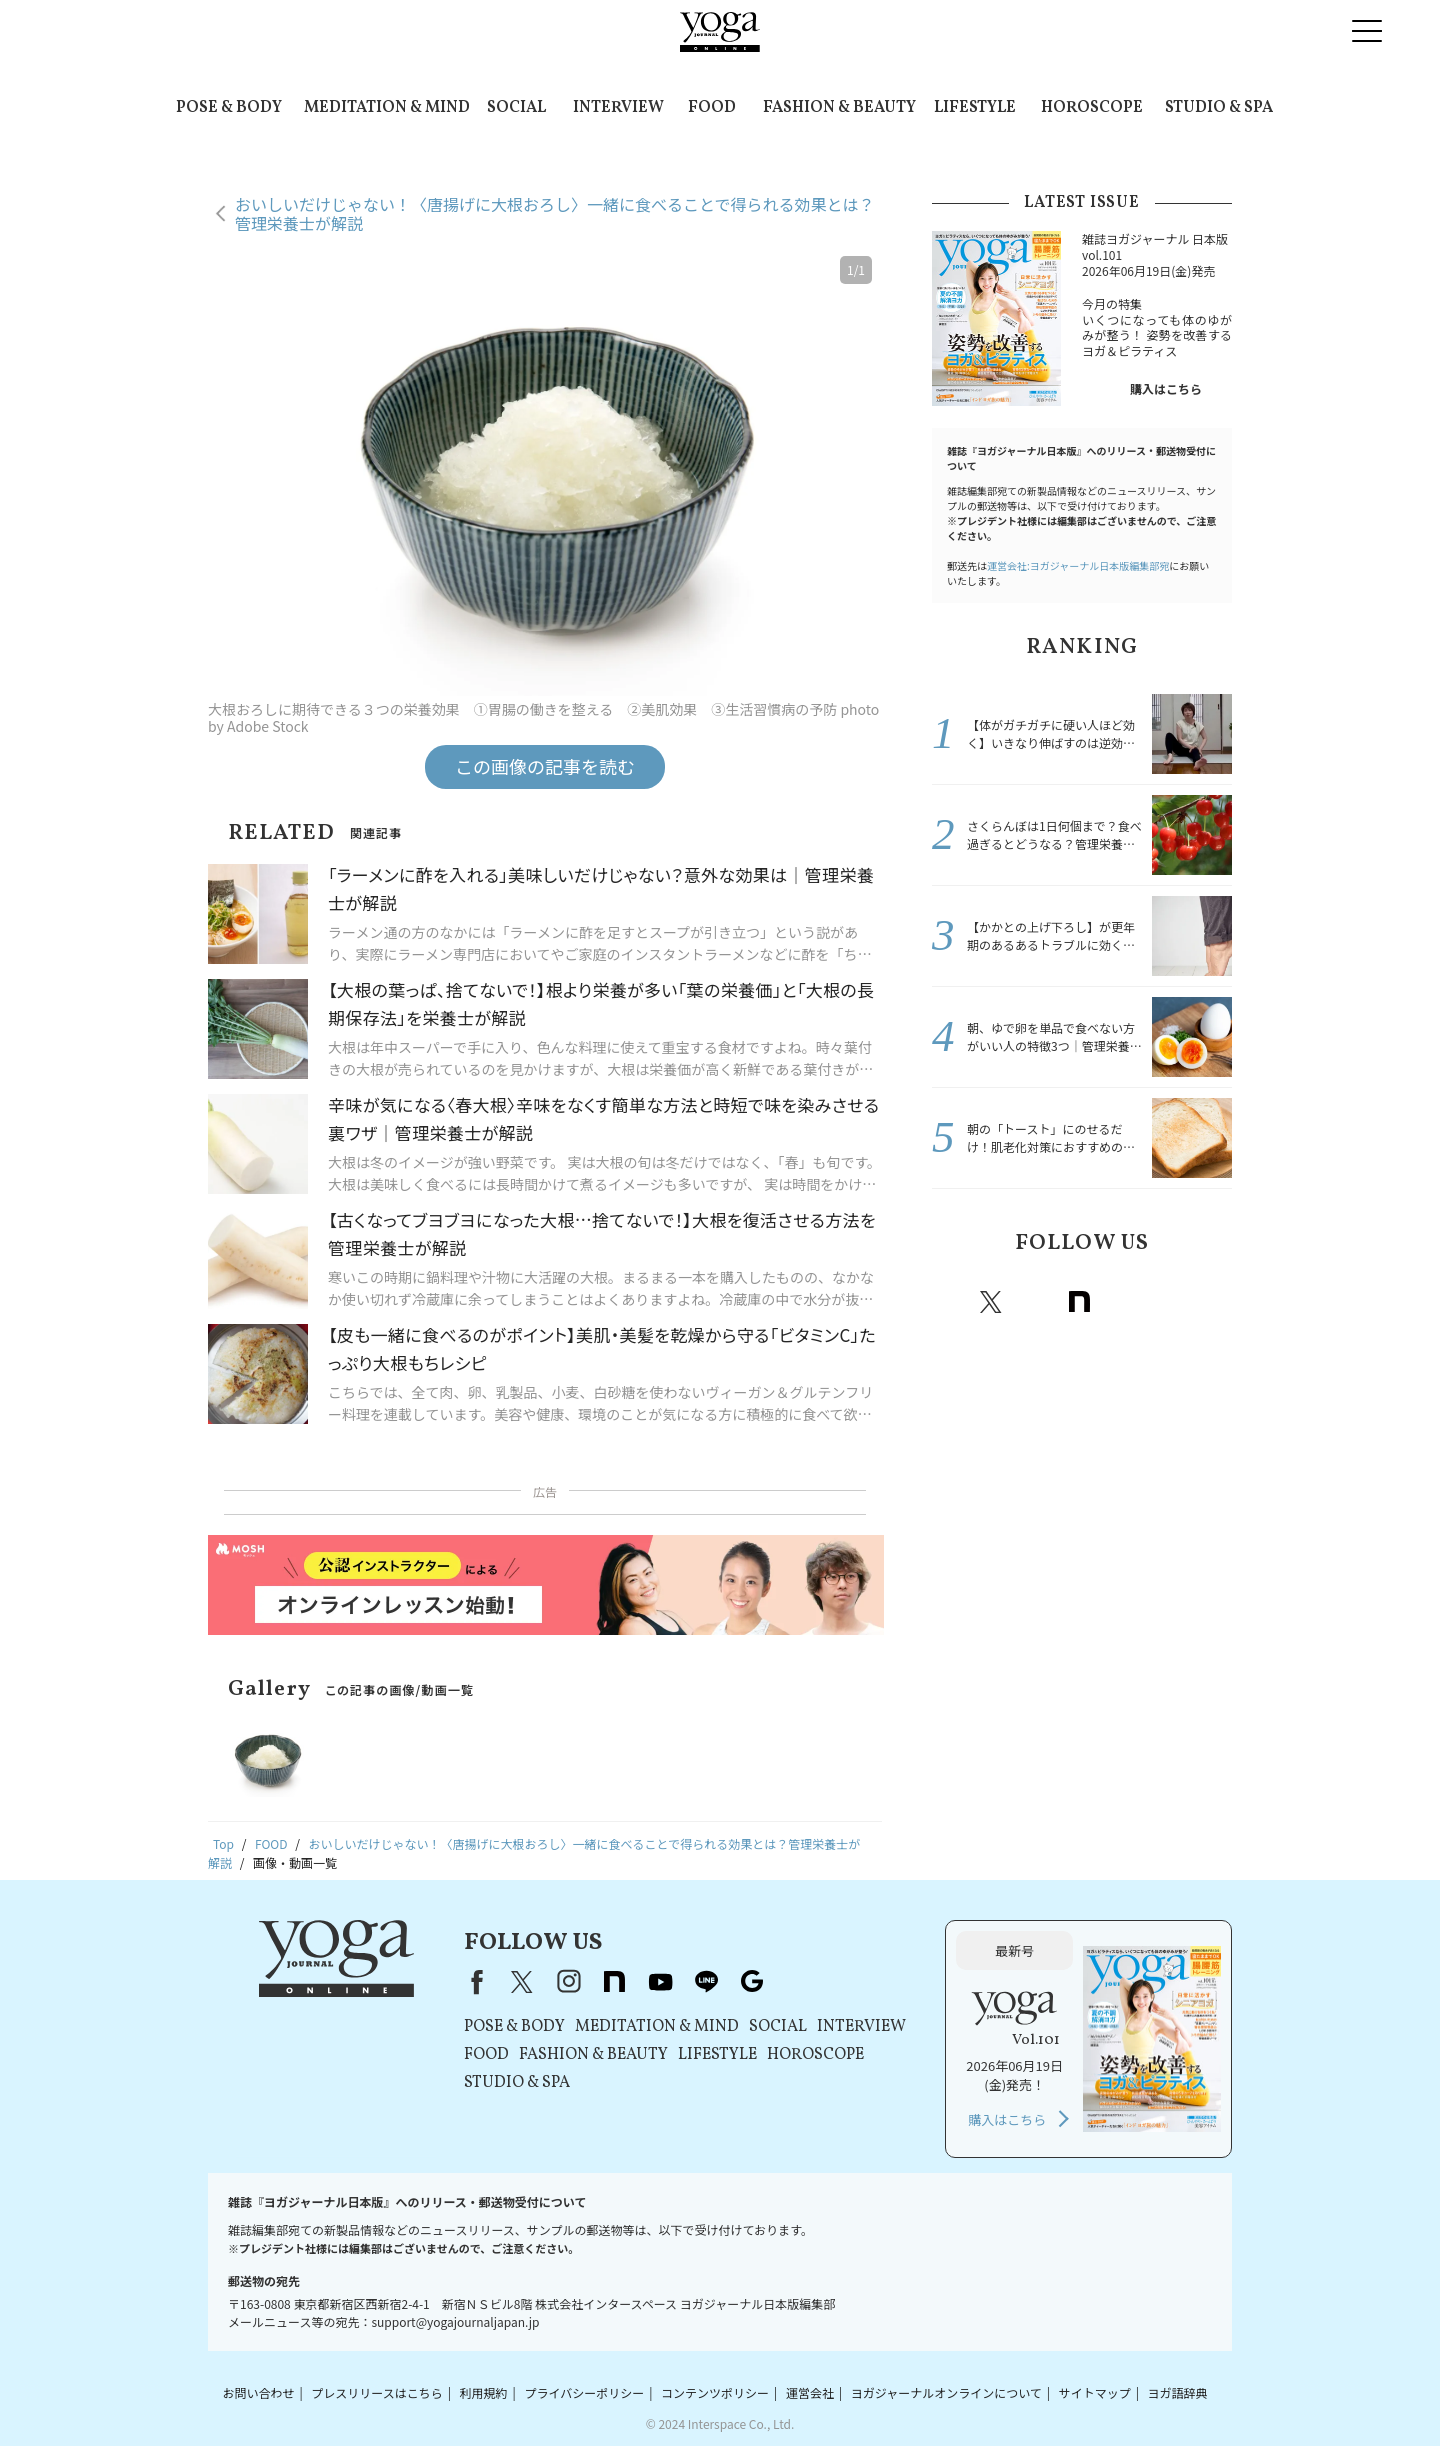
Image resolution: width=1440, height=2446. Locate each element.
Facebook (950, 1302)
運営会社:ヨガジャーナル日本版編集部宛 (1078, 565)
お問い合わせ (258, 2392)
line (1167, 1302)
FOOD (712, 108)
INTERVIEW (618, 108)
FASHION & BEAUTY (839, 108)
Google (1211, 1302)
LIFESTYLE (975, 108)
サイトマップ (1095, 2392)
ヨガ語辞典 (1178, 2392)
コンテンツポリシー (715, 2392)
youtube (660, 1982)
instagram (1035, 1302)
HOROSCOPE (1092, 108)
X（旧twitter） (991, 1302)
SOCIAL (516, 108)
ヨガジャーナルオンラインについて (946, 2392)
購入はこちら (1166, 388)
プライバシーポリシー (584, 2392)
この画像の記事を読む (545, 766)
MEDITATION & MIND (387, 108)
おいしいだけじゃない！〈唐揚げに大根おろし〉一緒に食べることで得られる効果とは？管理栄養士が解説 (555, 213)
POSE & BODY (229, 108)
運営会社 (810, 2392)
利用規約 (484, 2392)
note (1079, 1302)
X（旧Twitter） (522, 1982)
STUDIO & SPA (1219, 108)
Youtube (1123, 1302)
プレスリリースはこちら (376, 2392)
